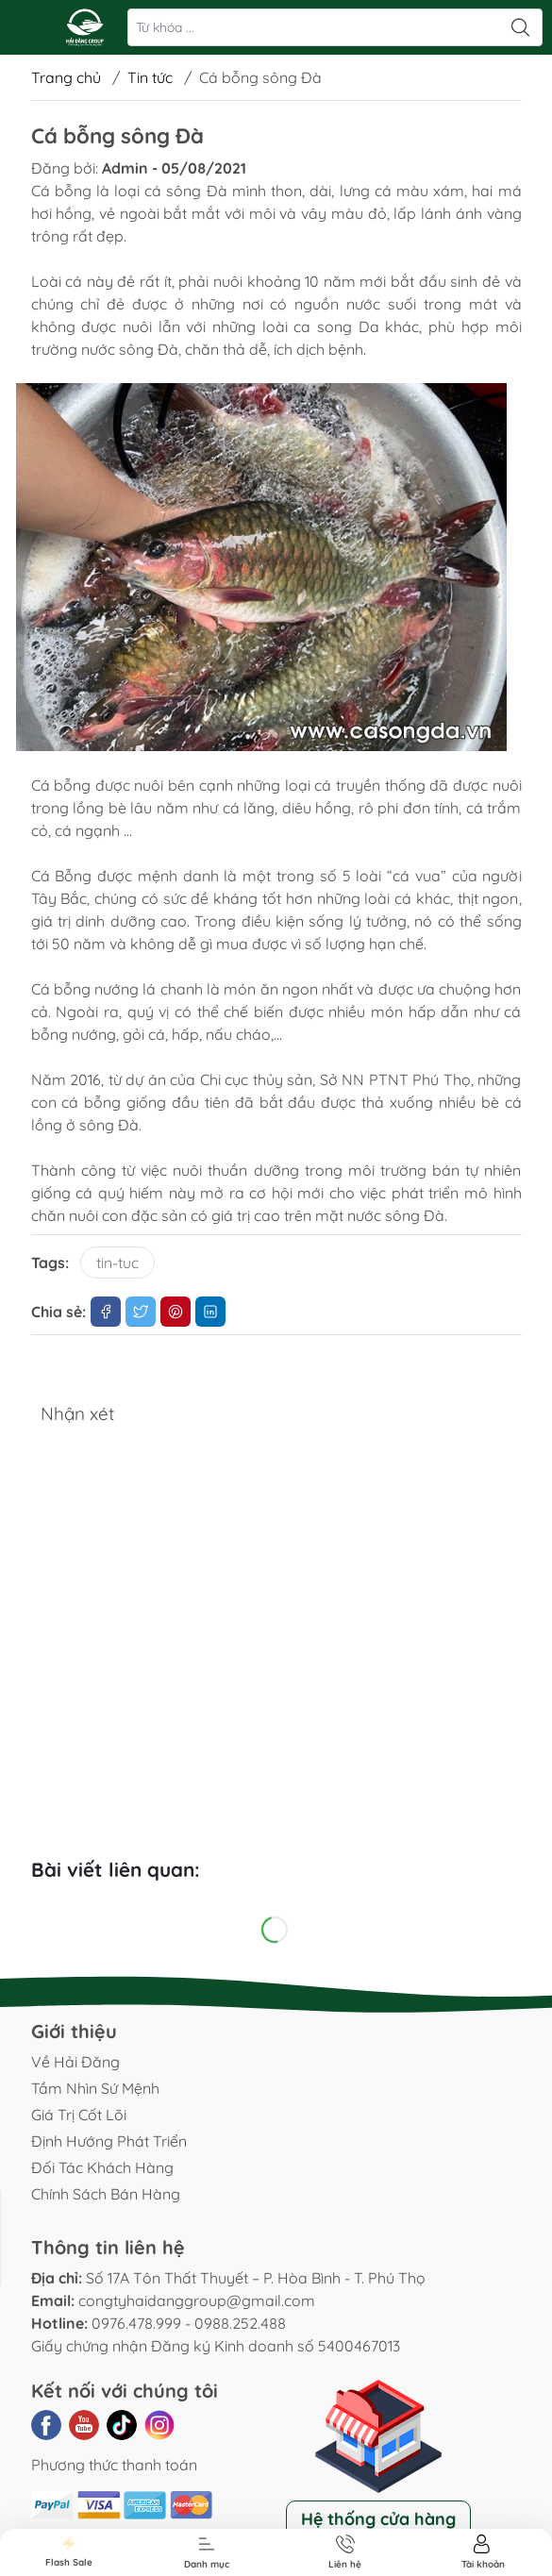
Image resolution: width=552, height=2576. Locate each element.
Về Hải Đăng (75, 2061)
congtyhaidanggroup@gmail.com (196, 2300)
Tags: (50, 1262)
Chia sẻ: (58, 1311)
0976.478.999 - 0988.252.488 (189, 2323)
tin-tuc (117, 1262)
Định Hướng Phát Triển (109, 2141)
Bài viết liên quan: (115, 1869)
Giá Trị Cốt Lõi (78, 2114)
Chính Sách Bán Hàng (105, 2193)
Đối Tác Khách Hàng (102, 2167)
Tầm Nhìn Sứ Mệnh (95, 2088)
